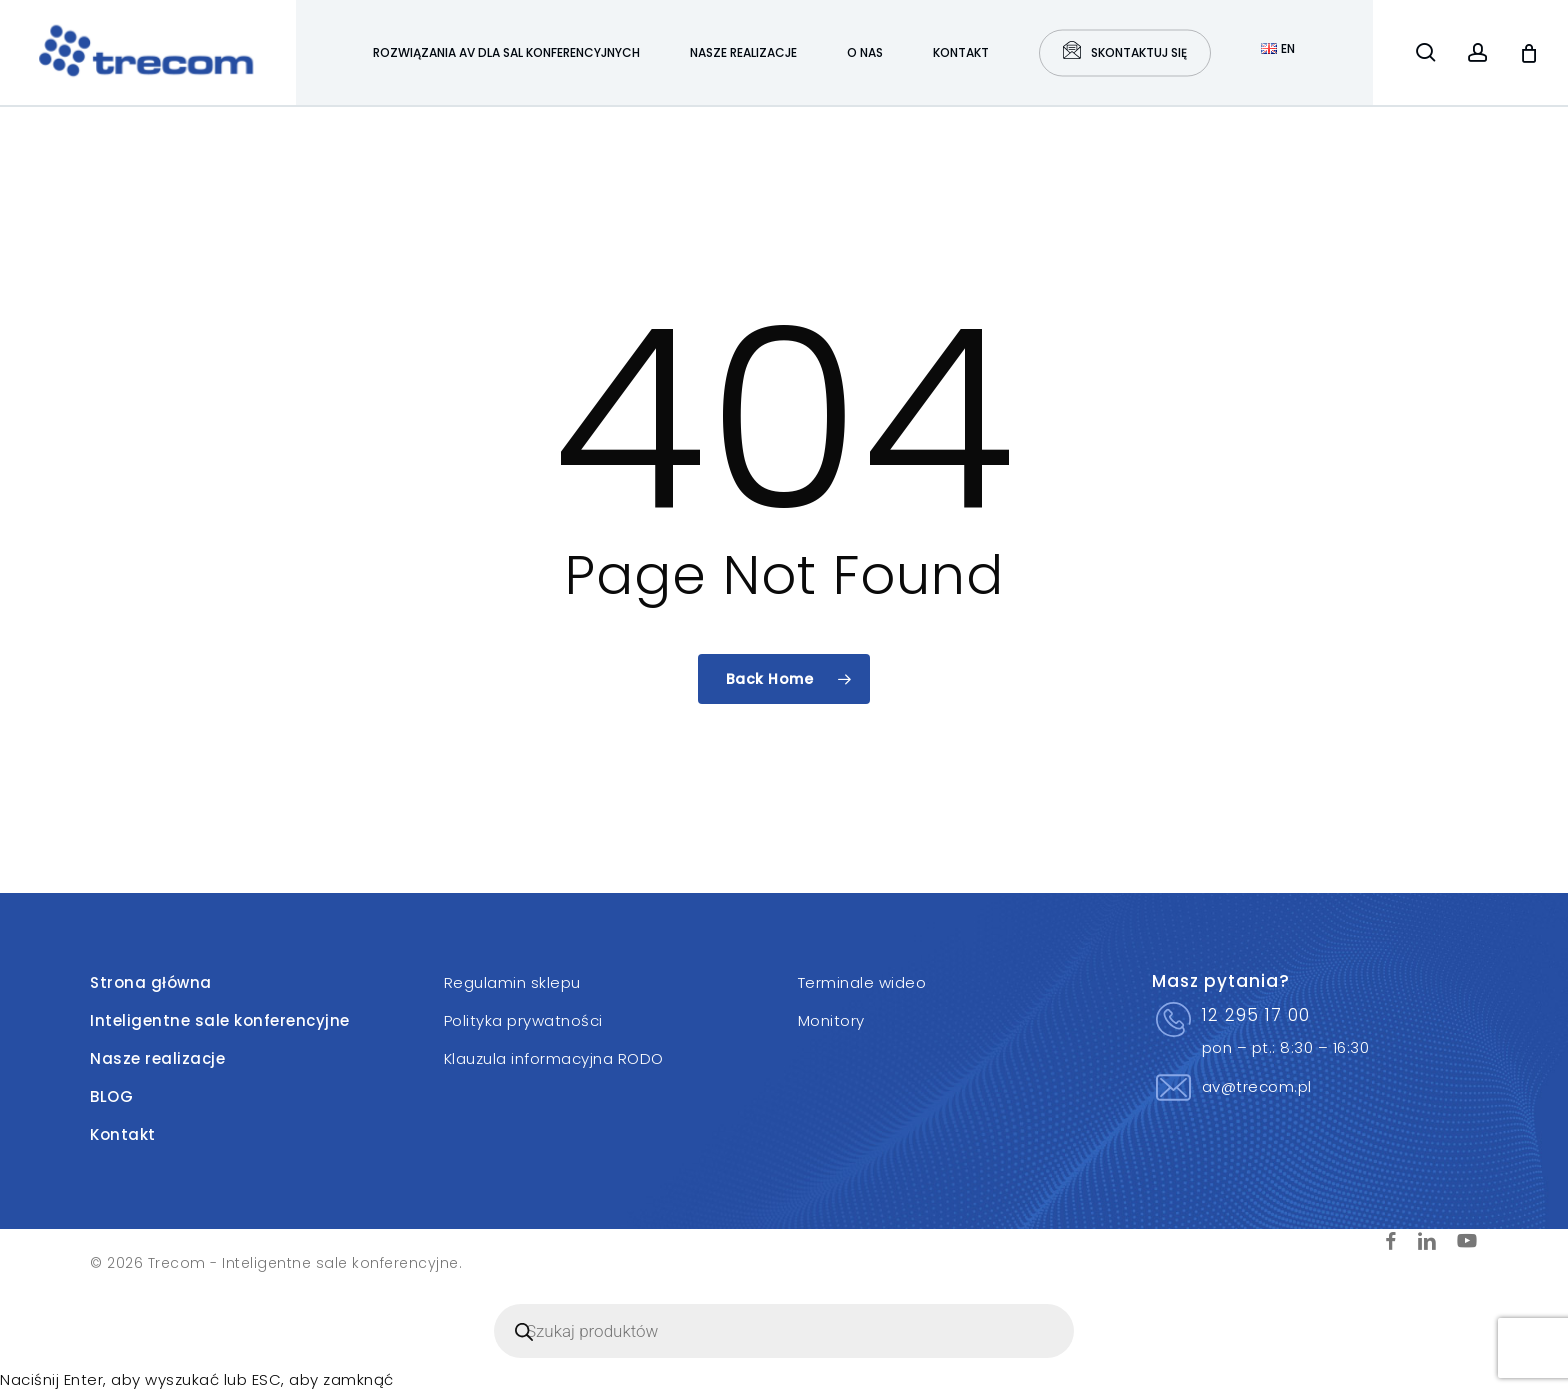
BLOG (111, 1096)
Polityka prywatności (523, 1020)
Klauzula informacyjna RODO (554, 1058)
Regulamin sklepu (512, 982)
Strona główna (151, 982)
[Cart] (1529, 53)
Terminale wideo (862, 982)
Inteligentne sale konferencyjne (220, 1020)
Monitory (831, 1020)
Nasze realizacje (157, 1058)
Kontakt (123, 1134)
